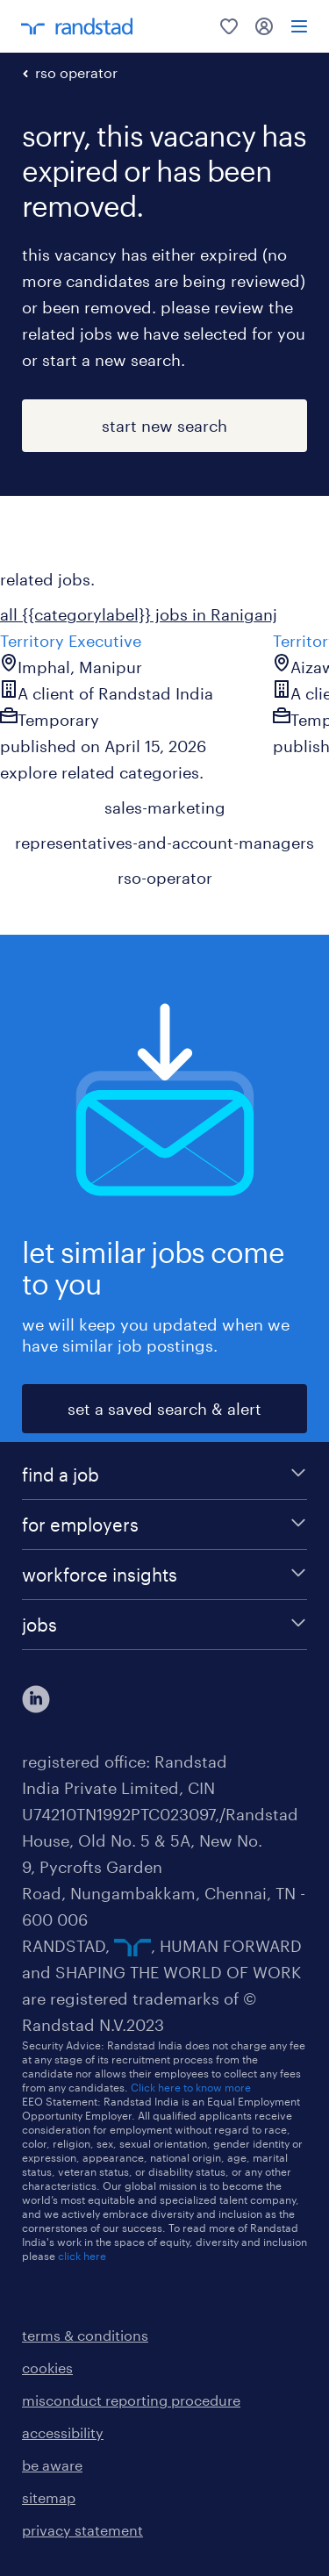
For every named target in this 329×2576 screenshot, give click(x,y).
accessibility (63, 2432)
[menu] (299, 26)
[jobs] (164, 1624)
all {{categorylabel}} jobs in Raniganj (138, 614)
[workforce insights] (164, 1574)
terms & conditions (85, 2335)
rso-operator (165, 877)
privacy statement (82, 2530)
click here (82, 2256)
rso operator (76, 72)
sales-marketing (164, 807)
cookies (47, 2367)
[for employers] (164, 1524)
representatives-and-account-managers (164, 842)
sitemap (48, 2497)
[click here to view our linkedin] (36, 1699)
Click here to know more (191, 2087)
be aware (52, 2465)
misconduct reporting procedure (131, 2400)
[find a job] (164, 1474)
